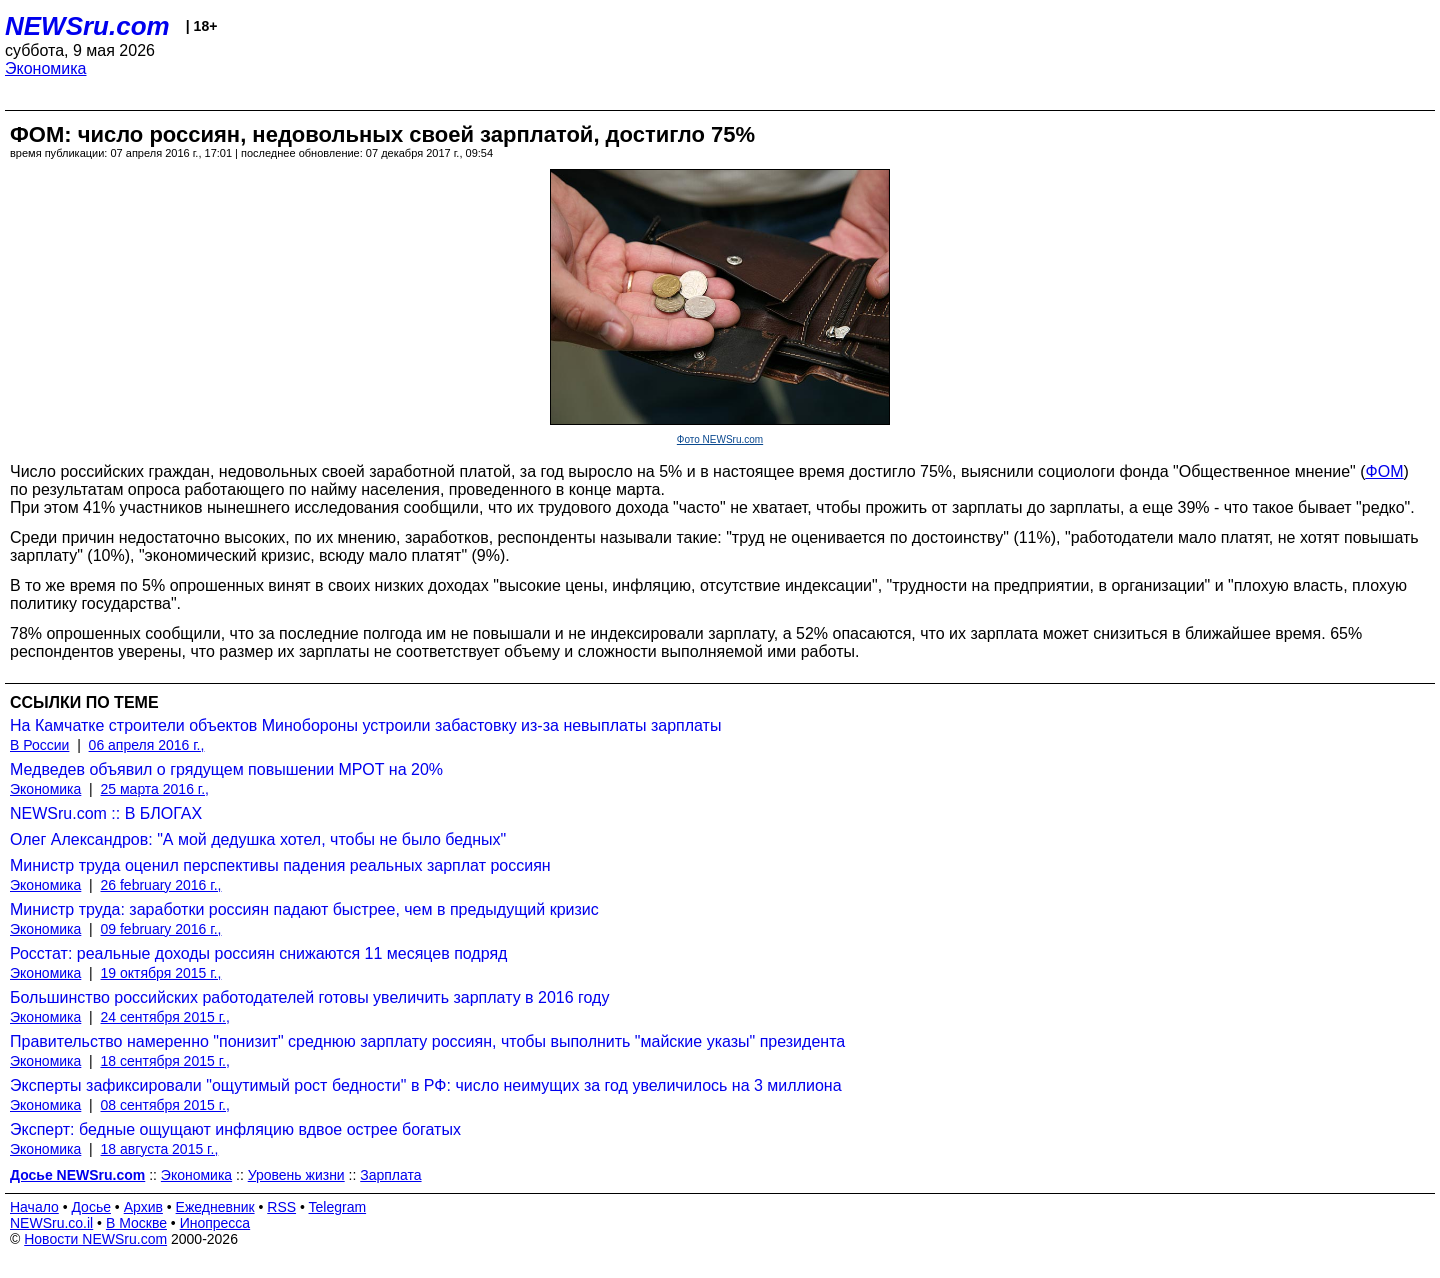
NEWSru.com (87, 26)
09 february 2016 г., (161, 929)
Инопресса (215, 1223)
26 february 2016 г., (161, 885)
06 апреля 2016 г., (147, 745)
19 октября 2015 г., (161, 973)
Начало (34, 1207)
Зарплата (390, 1175)
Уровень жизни (296, 1175)
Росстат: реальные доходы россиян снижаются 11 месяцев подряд (258, 953)
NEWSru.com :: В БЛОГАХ (106, 813)
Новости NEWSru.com (95, 1239)
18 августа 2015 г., (160, 1149)
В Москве (136, 1223)
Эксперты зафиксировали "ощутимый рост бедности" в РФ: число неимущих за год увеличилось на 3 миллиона (426, 1085)
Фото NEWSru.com (720, 439)
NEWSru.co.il (51, 1223)
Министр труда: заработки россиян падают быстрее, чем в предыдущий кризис (304, 909)
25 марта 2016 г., (155, 789)
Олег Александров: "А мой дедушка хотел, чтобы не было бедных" (258, 839)
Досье (91, 1207)
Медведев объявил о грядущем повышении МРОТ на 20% (226, 769)
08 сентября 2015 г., (165, 1105)
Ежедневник (215, 1207)
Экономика (46, 68)
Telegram (338, 1207)
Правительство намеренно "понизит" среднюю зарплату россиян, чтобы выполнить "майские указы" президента (427, 1041)
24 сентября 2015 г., (165, 1017)
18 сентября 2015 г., (165, 1061)
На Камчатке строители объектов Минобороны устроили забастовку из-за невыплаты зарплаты (365, 725)
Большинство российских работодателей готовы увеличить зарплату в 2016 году (309, 997)
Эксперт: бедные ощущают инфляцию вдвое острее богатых (235, 1129)
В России (39, 745)
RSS (281, 1207)
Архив (143, 1207)
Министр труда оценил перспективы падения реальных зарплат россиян (280, 865)
